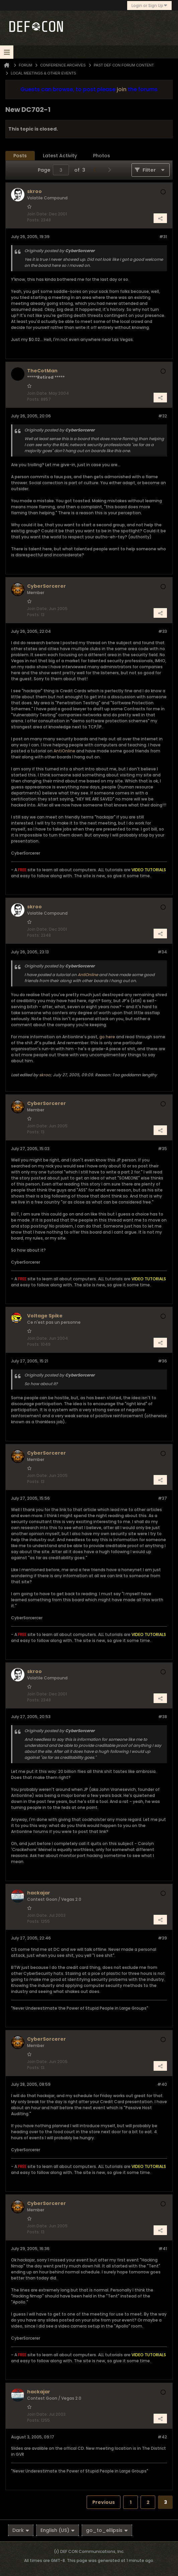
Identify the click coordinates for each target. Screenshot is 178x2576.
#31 (163, 236)
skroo (45, 1075)
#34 (162, 952)
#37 (162, 1498)
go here (107, 1037)
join (121, 89)
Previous (103, 2502)
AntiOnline (64, 751)
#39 (162, 1938)
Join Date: (37, 214)
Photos (101, 155)
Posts (20, 155)
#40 (162, 2084)
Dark (20, 2530)
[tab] (20, 156)
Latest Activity (60, 155)
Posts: (33, 220)
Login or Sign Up (149, 5)
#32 (162, 416)
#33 (162, 631)
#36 (162, 1361)
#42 (162, 2437)
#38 (162, 1716)
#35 (162, 1148)
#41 (163, 2248)
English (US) (57, 2530)
